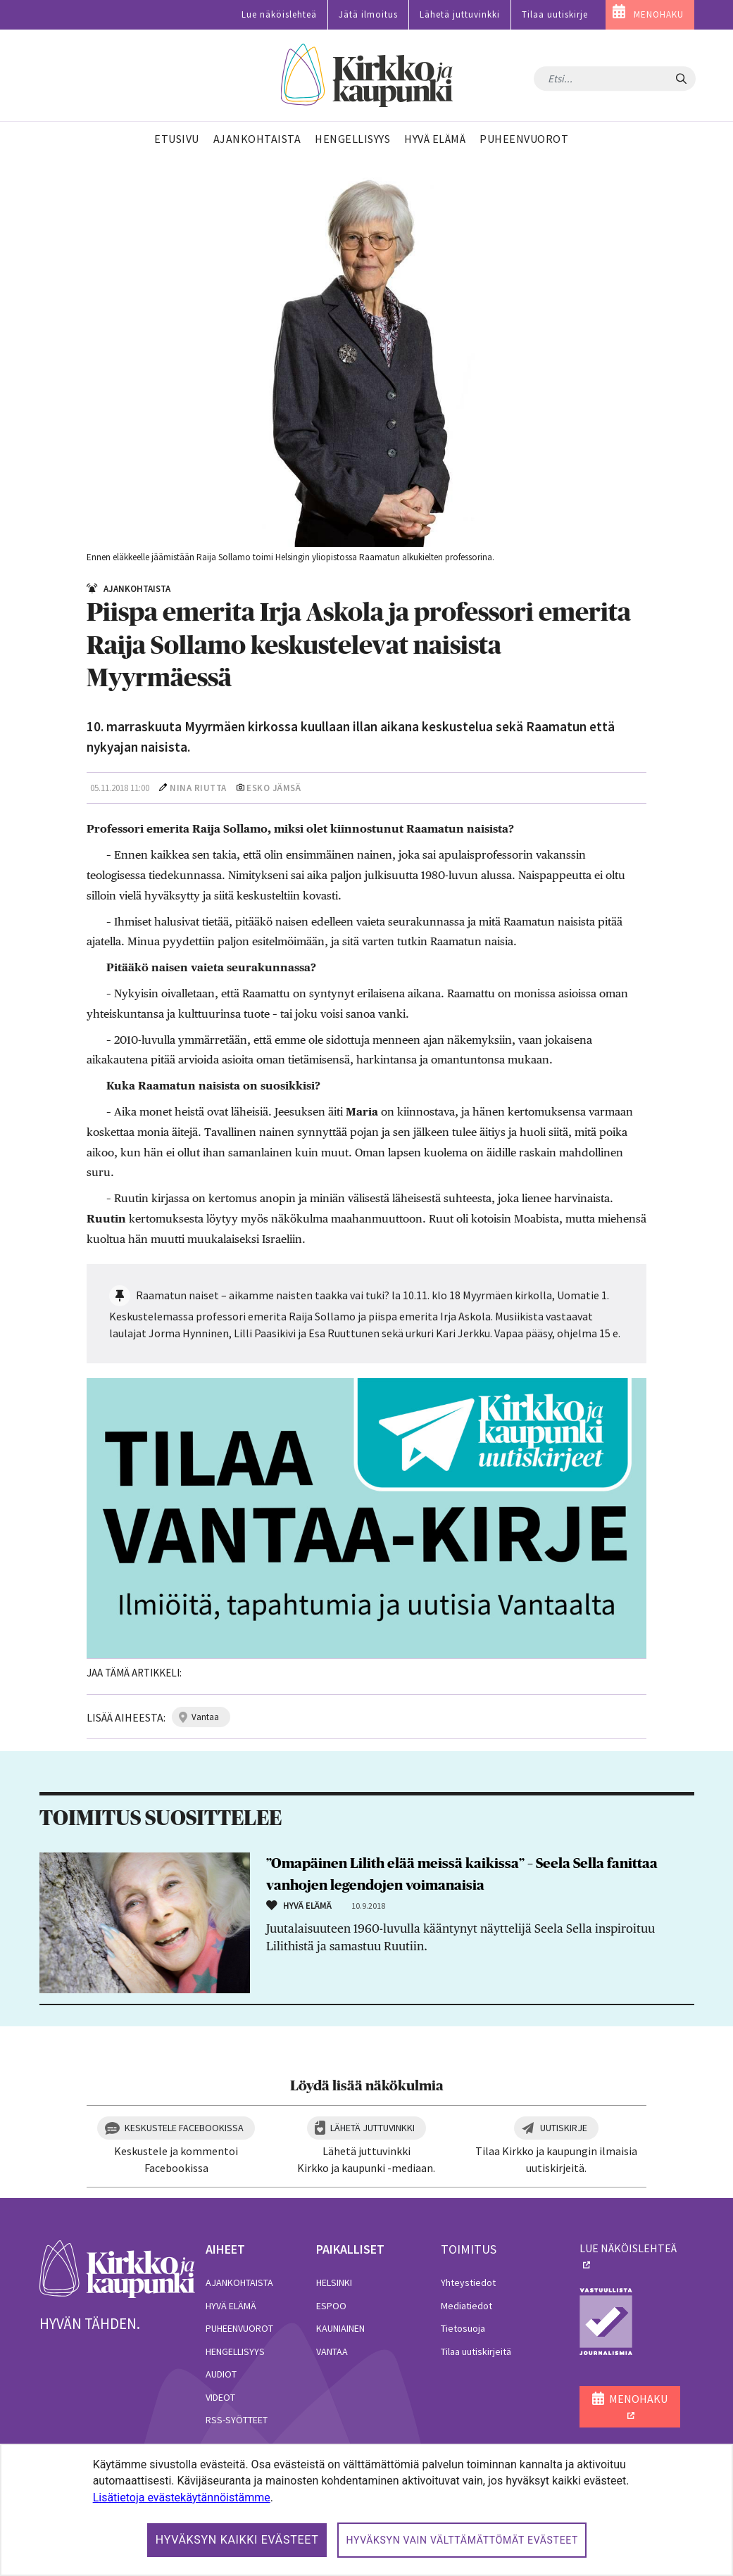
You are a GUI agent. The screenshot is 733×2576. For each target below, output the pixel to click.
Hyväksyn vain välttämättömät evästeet (462, 2540)
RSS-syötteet (237, 2419)
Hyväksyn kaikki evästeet (237, 2539)
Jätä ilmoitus (368, 14)
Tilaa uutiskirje (555, 14)
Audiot (221, 2374)
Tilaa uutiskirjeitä (476, 2351)
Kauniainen (340, 2328)
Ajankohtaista (239, 2282)
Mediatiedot (466, 2305)
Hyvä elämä (231, 2305)
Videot (220, 2397)
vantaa (205, 1717)
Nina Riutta (198, 788)
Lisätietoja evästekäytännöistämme (181, 2497)
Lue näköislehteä (279, 14)
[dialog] (366, 2510)
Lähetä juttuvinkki (460, 14)
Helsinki (334, 2282)
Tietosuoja (463, 2328)
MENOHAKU (659, 14)
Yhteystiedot (468, 2282)
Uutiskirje (563, 2127)
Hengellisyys (235, 2351)
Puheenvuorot (239, 2328)
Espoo (331, 2305)
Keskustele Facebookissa (184, 2127)
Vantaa (332, 2351)
